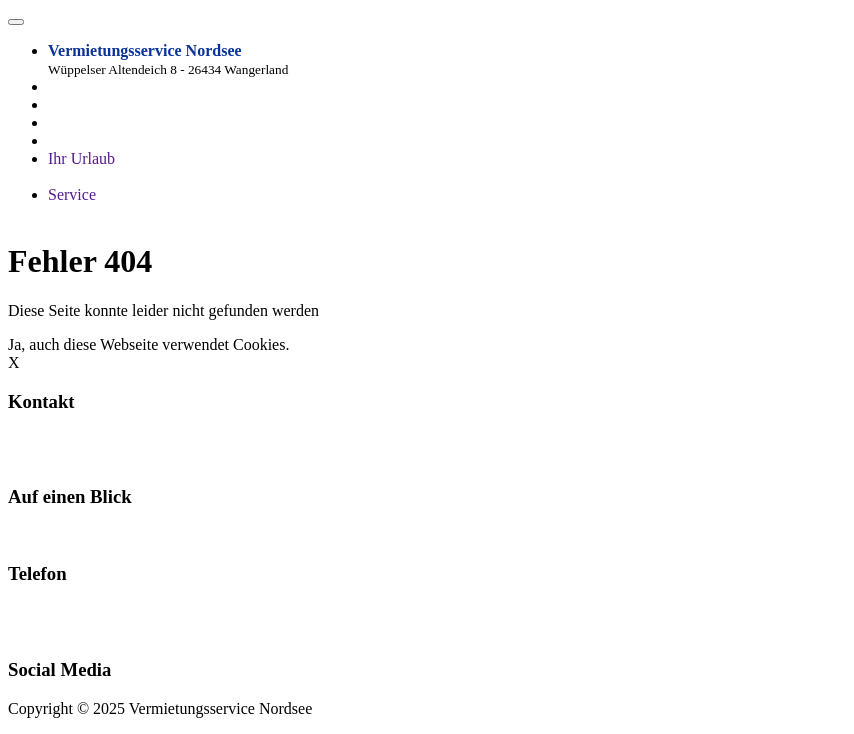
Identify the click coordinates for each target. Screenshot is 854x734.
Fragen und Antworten (120, 176)
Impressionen (239, 176)
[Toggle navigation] (16, 22)
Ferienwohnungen (66, 535)
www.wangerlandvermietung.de (110, 457)
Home (67, 104)
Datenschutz (224, 212)
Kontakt (154, 535)
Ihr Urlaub (81, 158)
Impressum (145, 212)
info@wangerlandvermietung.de (111, 439)
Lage (64, 140)
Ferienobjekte (92, 122)
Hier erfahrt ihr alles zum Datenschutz (415, 344)
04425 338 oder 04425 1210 (62, 621)
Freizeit (310, 176)
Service (72, 194)
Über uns (77, 212)
